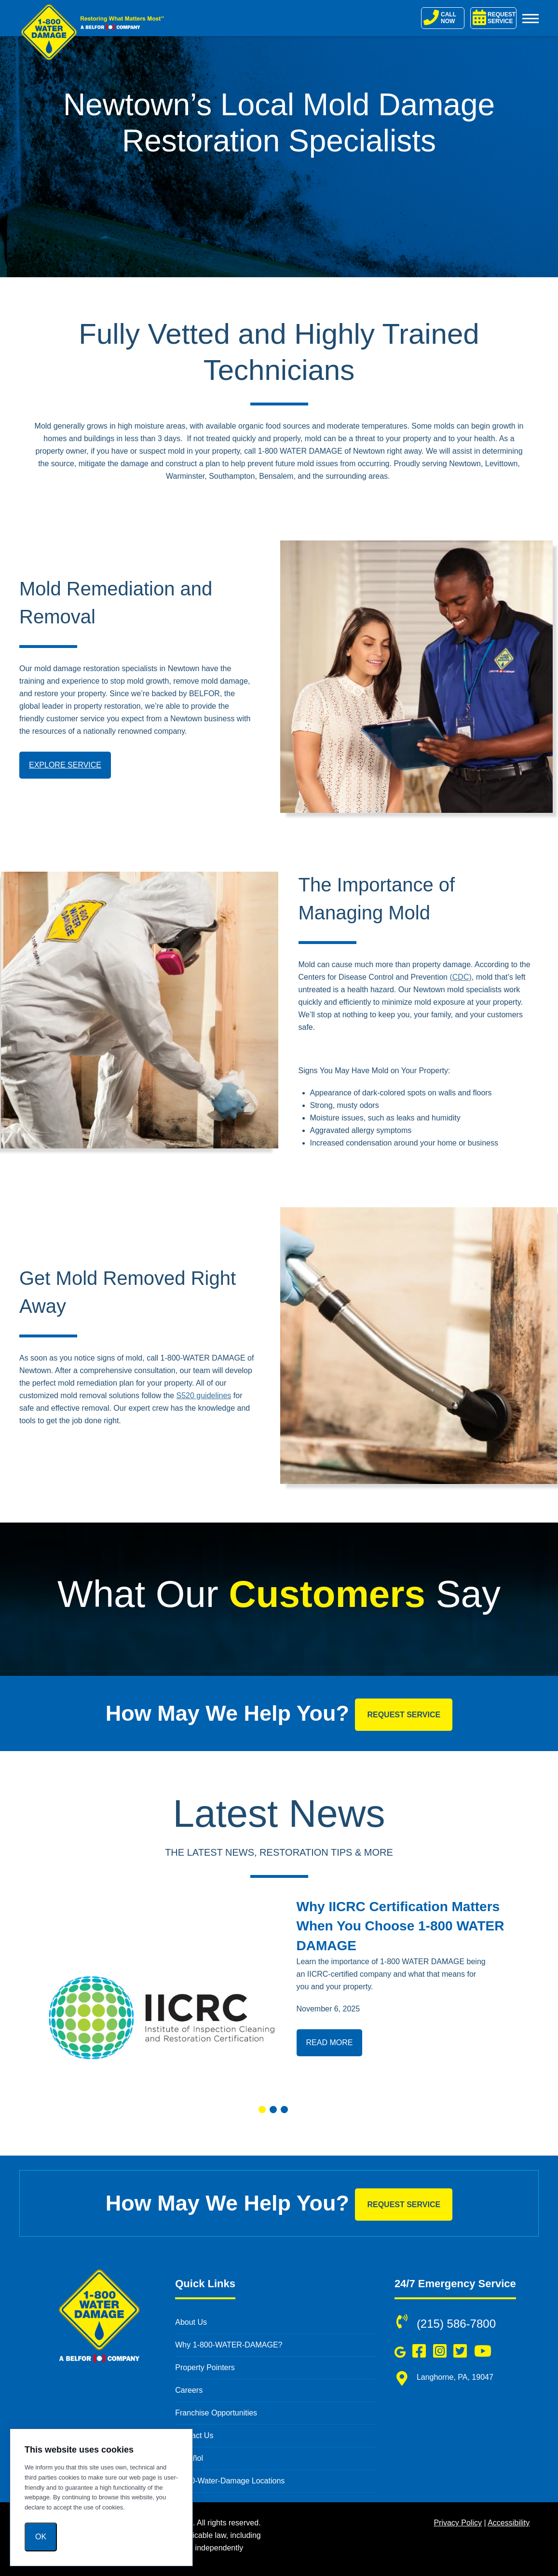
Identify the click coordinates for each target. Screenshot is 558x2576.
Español (189, 2458)
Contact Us (194, 2435)
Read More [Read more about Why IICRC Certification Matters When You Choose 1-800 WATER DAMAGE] (329, 2042)
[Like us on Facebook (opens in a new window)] (419, 2351)
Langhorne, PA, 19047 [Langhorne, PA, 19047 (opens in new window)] (455, 2377)
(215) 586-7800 (456, 2323)
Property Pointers (205, 2367)
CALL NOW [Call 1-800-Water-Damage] (439, 17)
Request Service (403, 1715)
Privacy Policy (458, 2523)
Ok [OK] (40, 2537)
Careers (189, 2390)
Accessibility (509, 2523)
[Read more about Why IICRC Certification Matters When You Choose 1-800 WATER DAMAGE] (161, 1993)
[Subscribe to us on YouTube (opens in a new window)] (482, 2351)
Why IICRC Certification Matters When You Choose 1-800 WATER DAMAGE (400, 1926)
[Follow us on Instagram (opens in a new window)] (440, 2351)
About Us (191, 2322)
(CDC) (460, 977)
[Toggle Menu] (530, 18)
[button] (262, 2109)
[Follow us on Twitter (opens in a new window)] (460, 2351)
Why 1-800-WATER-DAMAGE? (228, 2345)
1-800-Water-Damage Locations (230, 2481)
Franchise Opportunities (216, 2413)
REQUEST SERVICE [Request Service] (494, 17)
